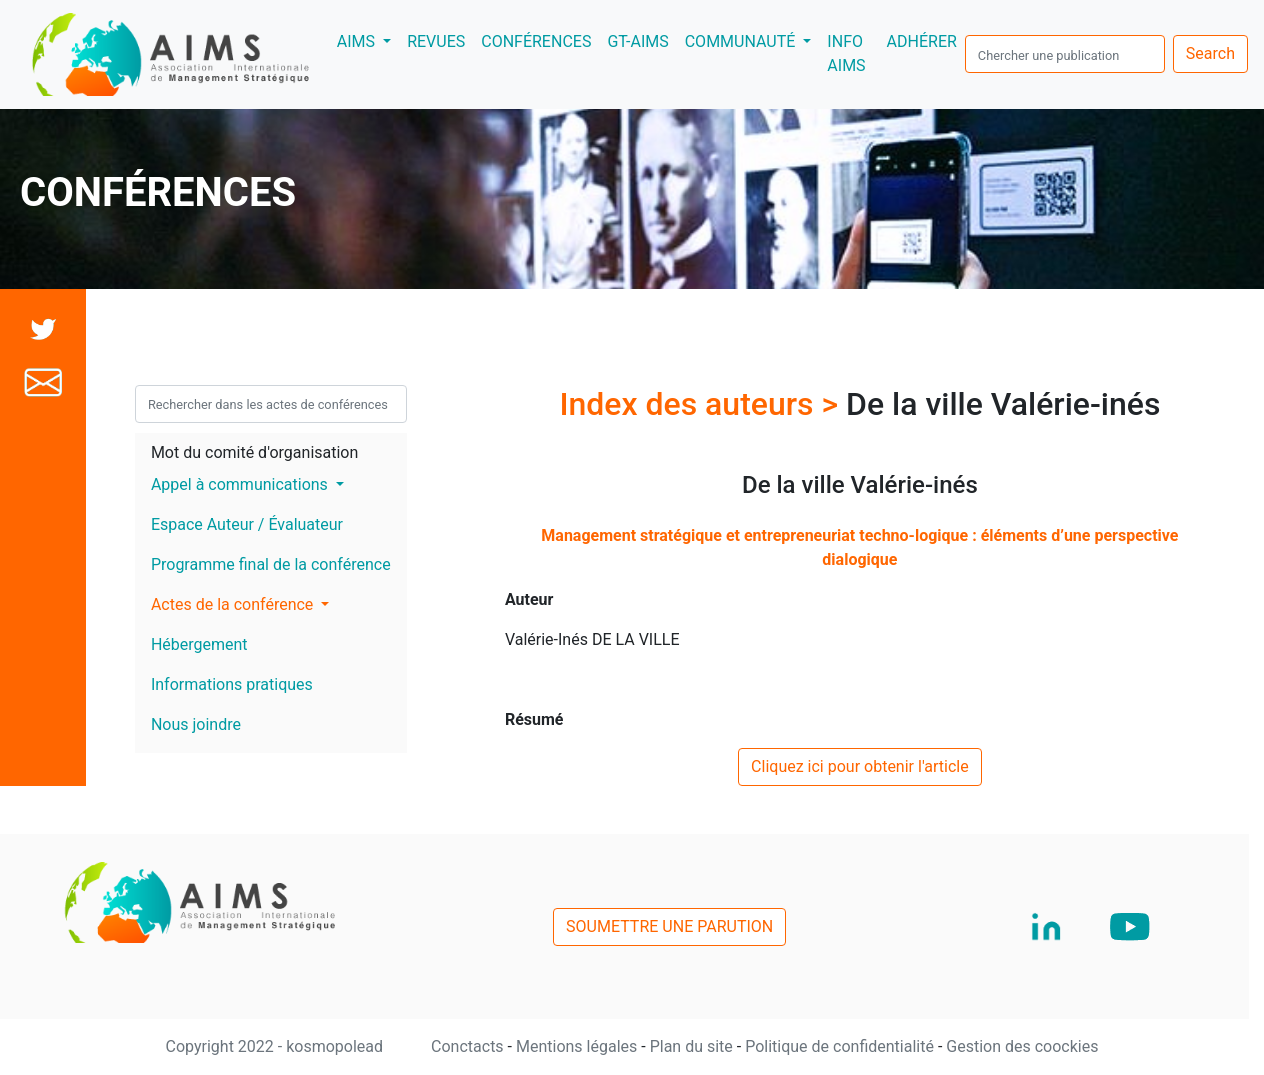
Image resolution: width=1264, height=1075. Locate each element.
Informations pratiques (232, 684)
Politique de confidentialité (841, 1046)
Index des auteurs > (702, 404)
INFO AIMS (846, 53)
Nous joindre (196, 724)
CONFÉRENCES (536, 41)
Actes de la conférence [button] (234, 604)
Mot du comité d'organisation (254, 452)
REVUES (436, 41)
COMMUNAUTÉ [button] (742, 41)
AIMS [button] (368, 40)
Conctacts (469, 1046)
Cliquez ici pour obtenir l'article (860, 766)
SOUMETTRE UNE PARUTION (669, 926)
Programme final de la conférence (271, 564)
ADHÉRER (922, 41)
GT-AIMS (637, 41)
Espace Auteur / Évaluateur (247, 524)
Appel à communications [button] (241, 484)
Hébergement (199, 644)
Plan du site (693, 1046)
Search (1210, 53)
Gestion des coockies (1022, 1046)
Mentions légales (578, 1046)
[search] (1065, 54)
